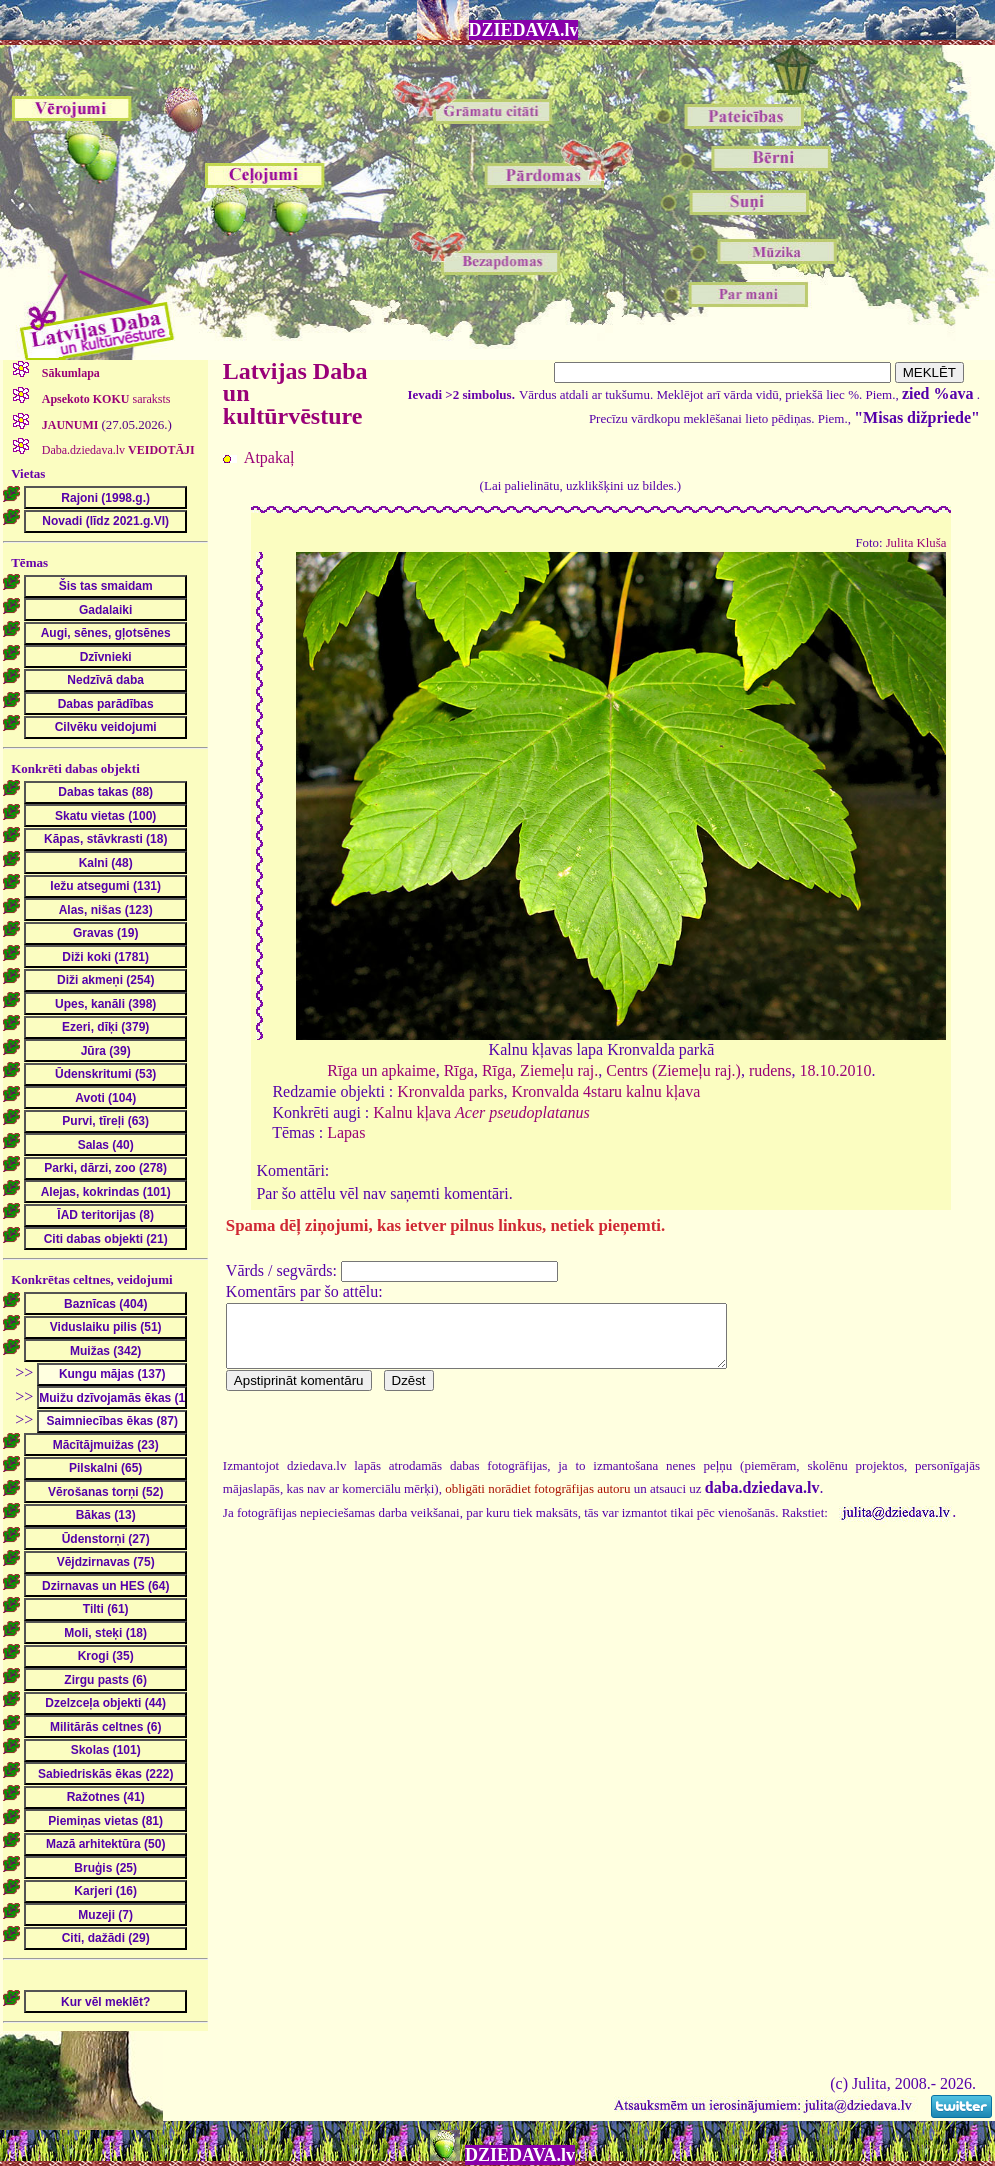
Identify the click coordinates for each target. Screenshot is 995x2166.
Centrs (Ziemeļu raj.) (673, 1070)
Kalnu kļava (481, 1112)
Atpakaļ (269, 457)
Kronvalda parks (450, 1091)
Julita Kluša (916, 543)
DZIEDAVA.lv (524, 30)
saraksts (105, 399)
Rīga (459, 1070)
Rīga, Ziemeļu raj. (540, 1070)
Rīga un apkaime (381, 1070)
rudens (770, 1070)
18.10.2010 (836, 1070)
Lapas (346, 1132)
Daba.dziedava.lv (117, 450)
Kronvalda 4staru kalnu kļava (605, 1091)
